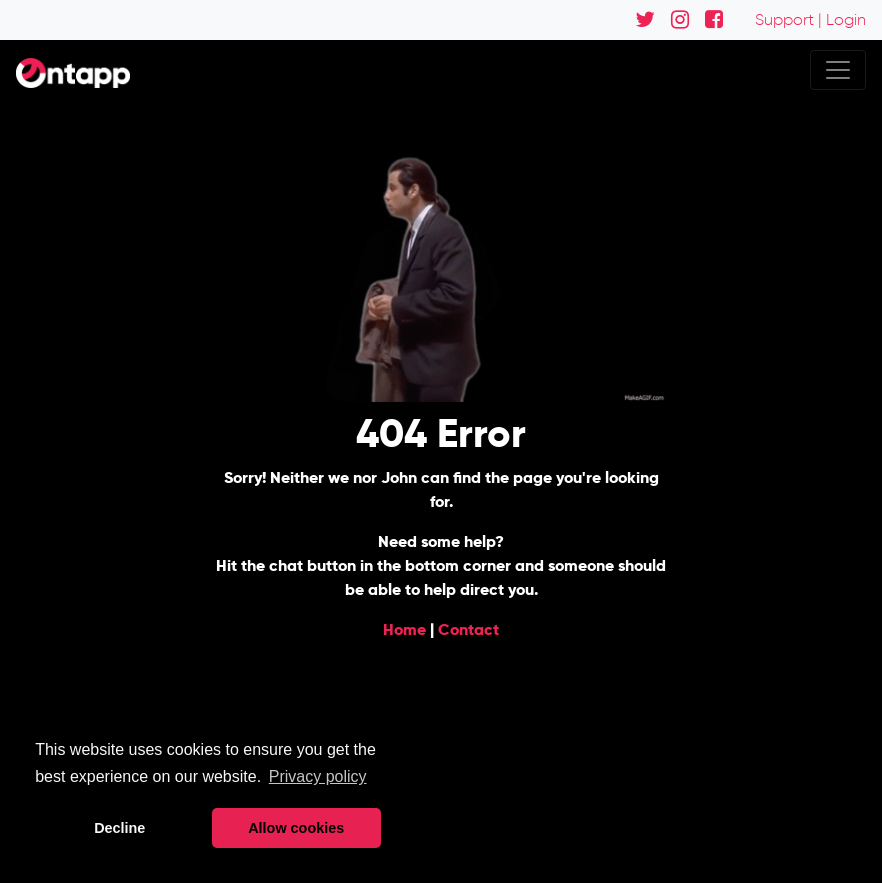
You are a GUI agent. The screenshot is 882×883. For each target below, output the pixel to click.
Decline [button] (119, 828)
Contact (468, 629)
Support (784, 19)
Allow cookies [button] (296, 828)
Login (846, 19)
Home (404, 629)
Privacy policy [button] (318, 776)
